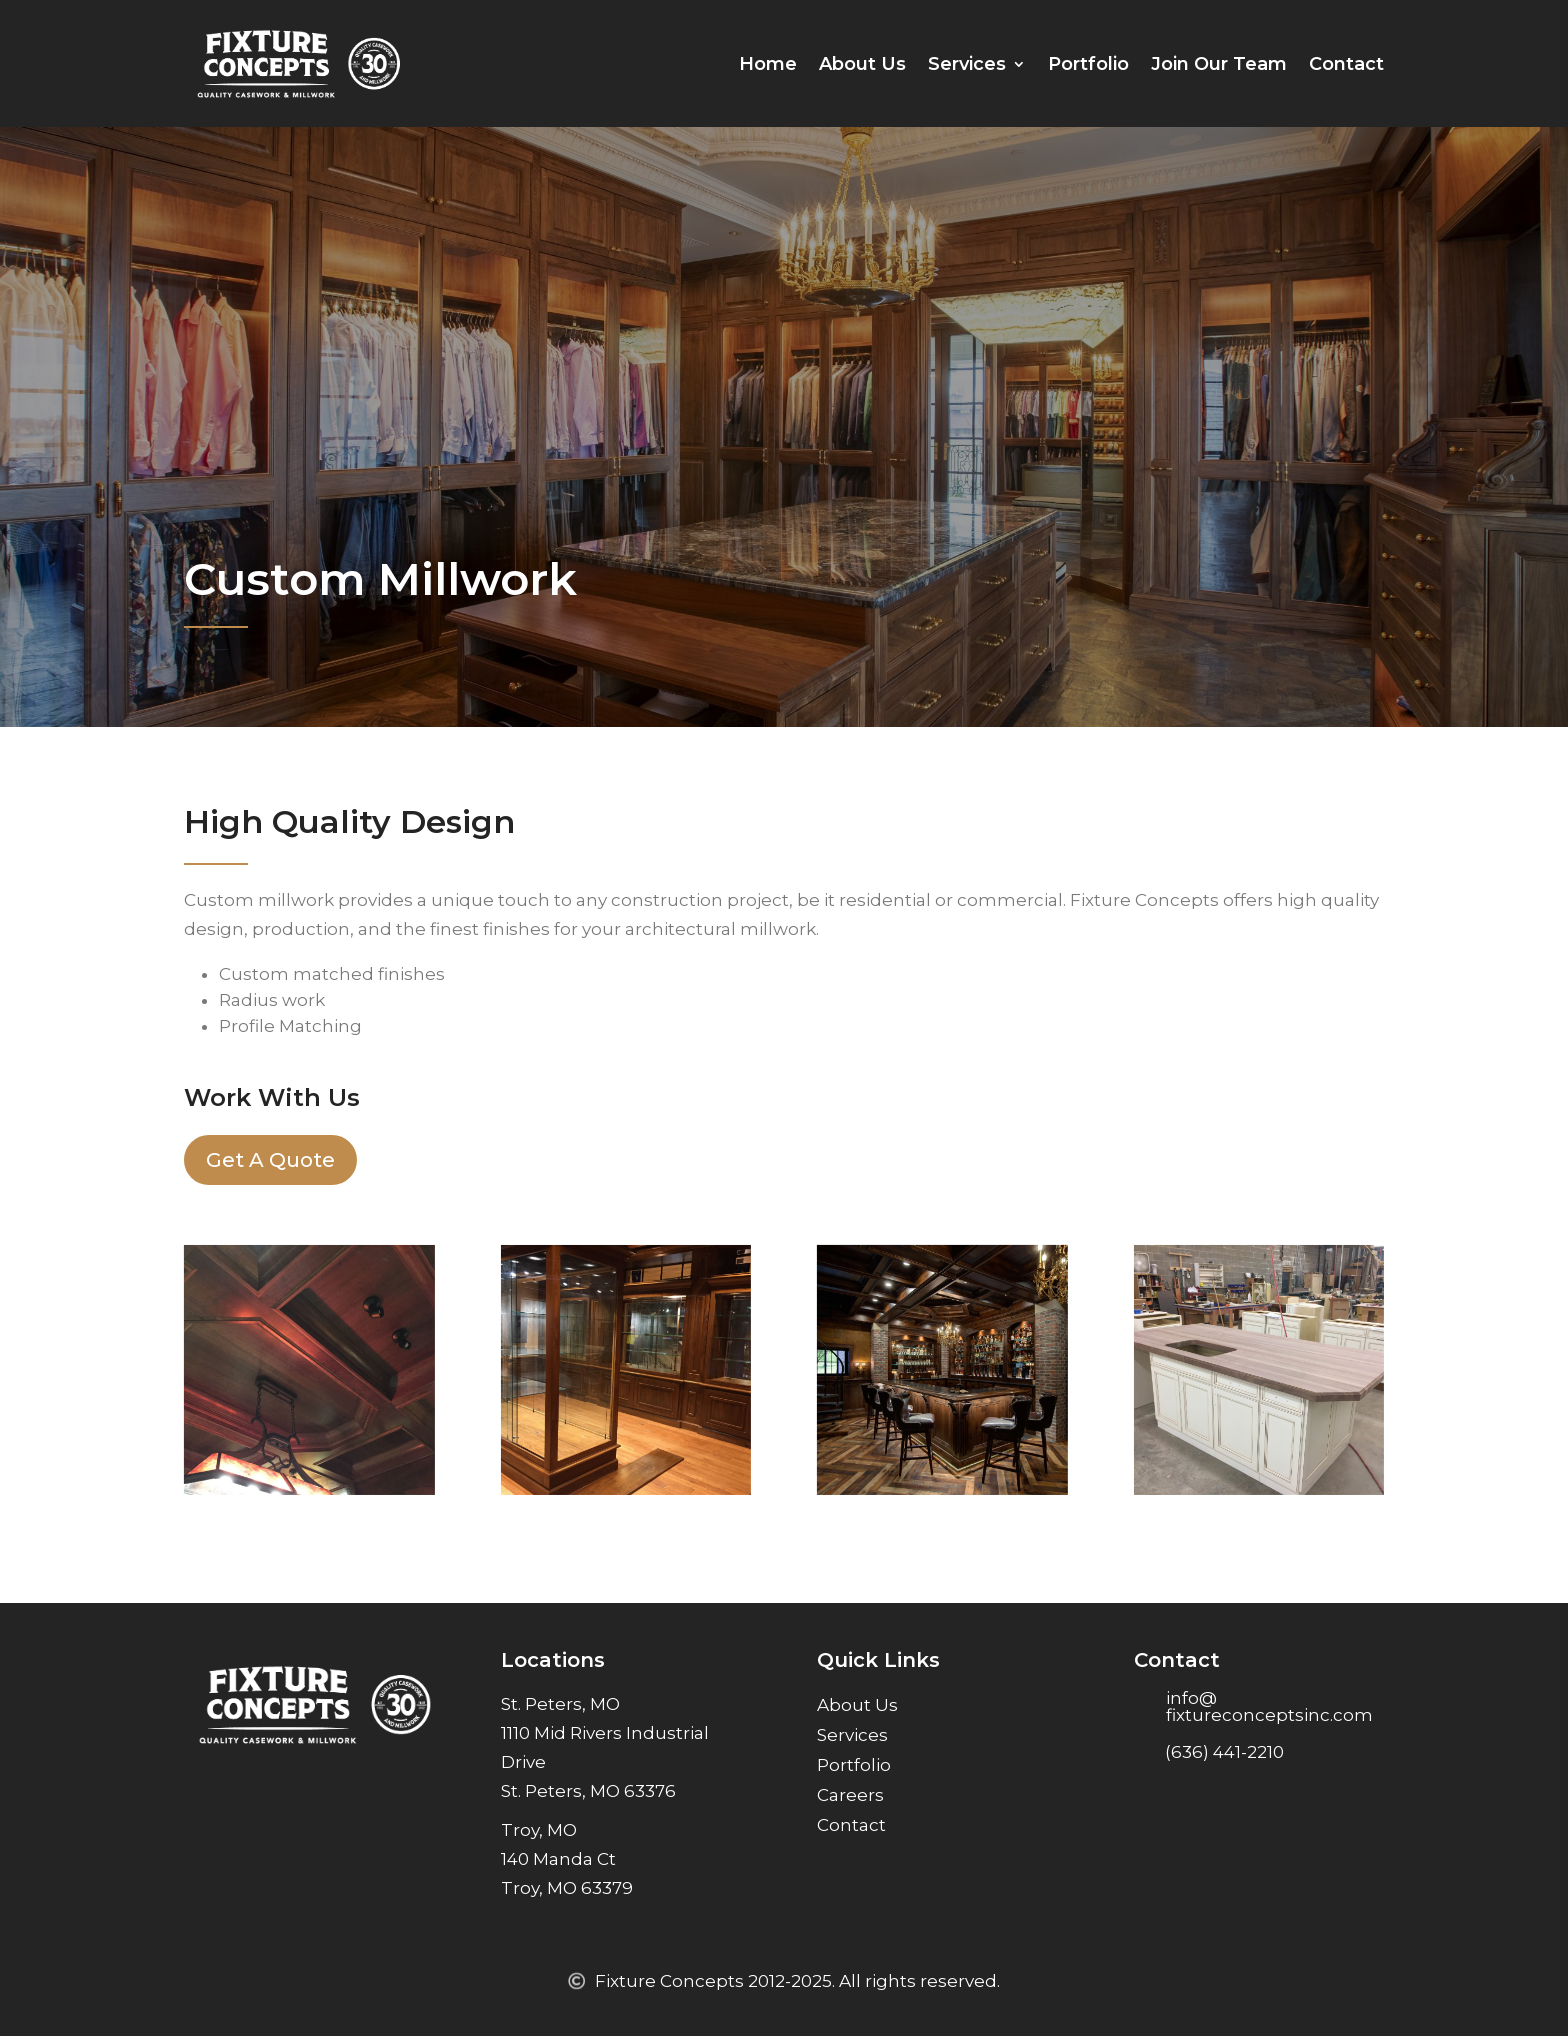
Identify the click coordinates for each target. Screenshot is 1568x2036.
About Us (862, 64)
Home (768, 64)
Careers (850, 1796)
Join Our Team (1219, 64)
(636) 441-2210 (1224, 1752)
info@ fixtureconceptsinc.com (1269, 1706)
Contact (1346, 64)
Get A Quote (270, 1160)
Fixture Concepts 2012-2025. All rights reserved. (797, 1981)
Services (967, 64)
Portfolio (1088, 64)
